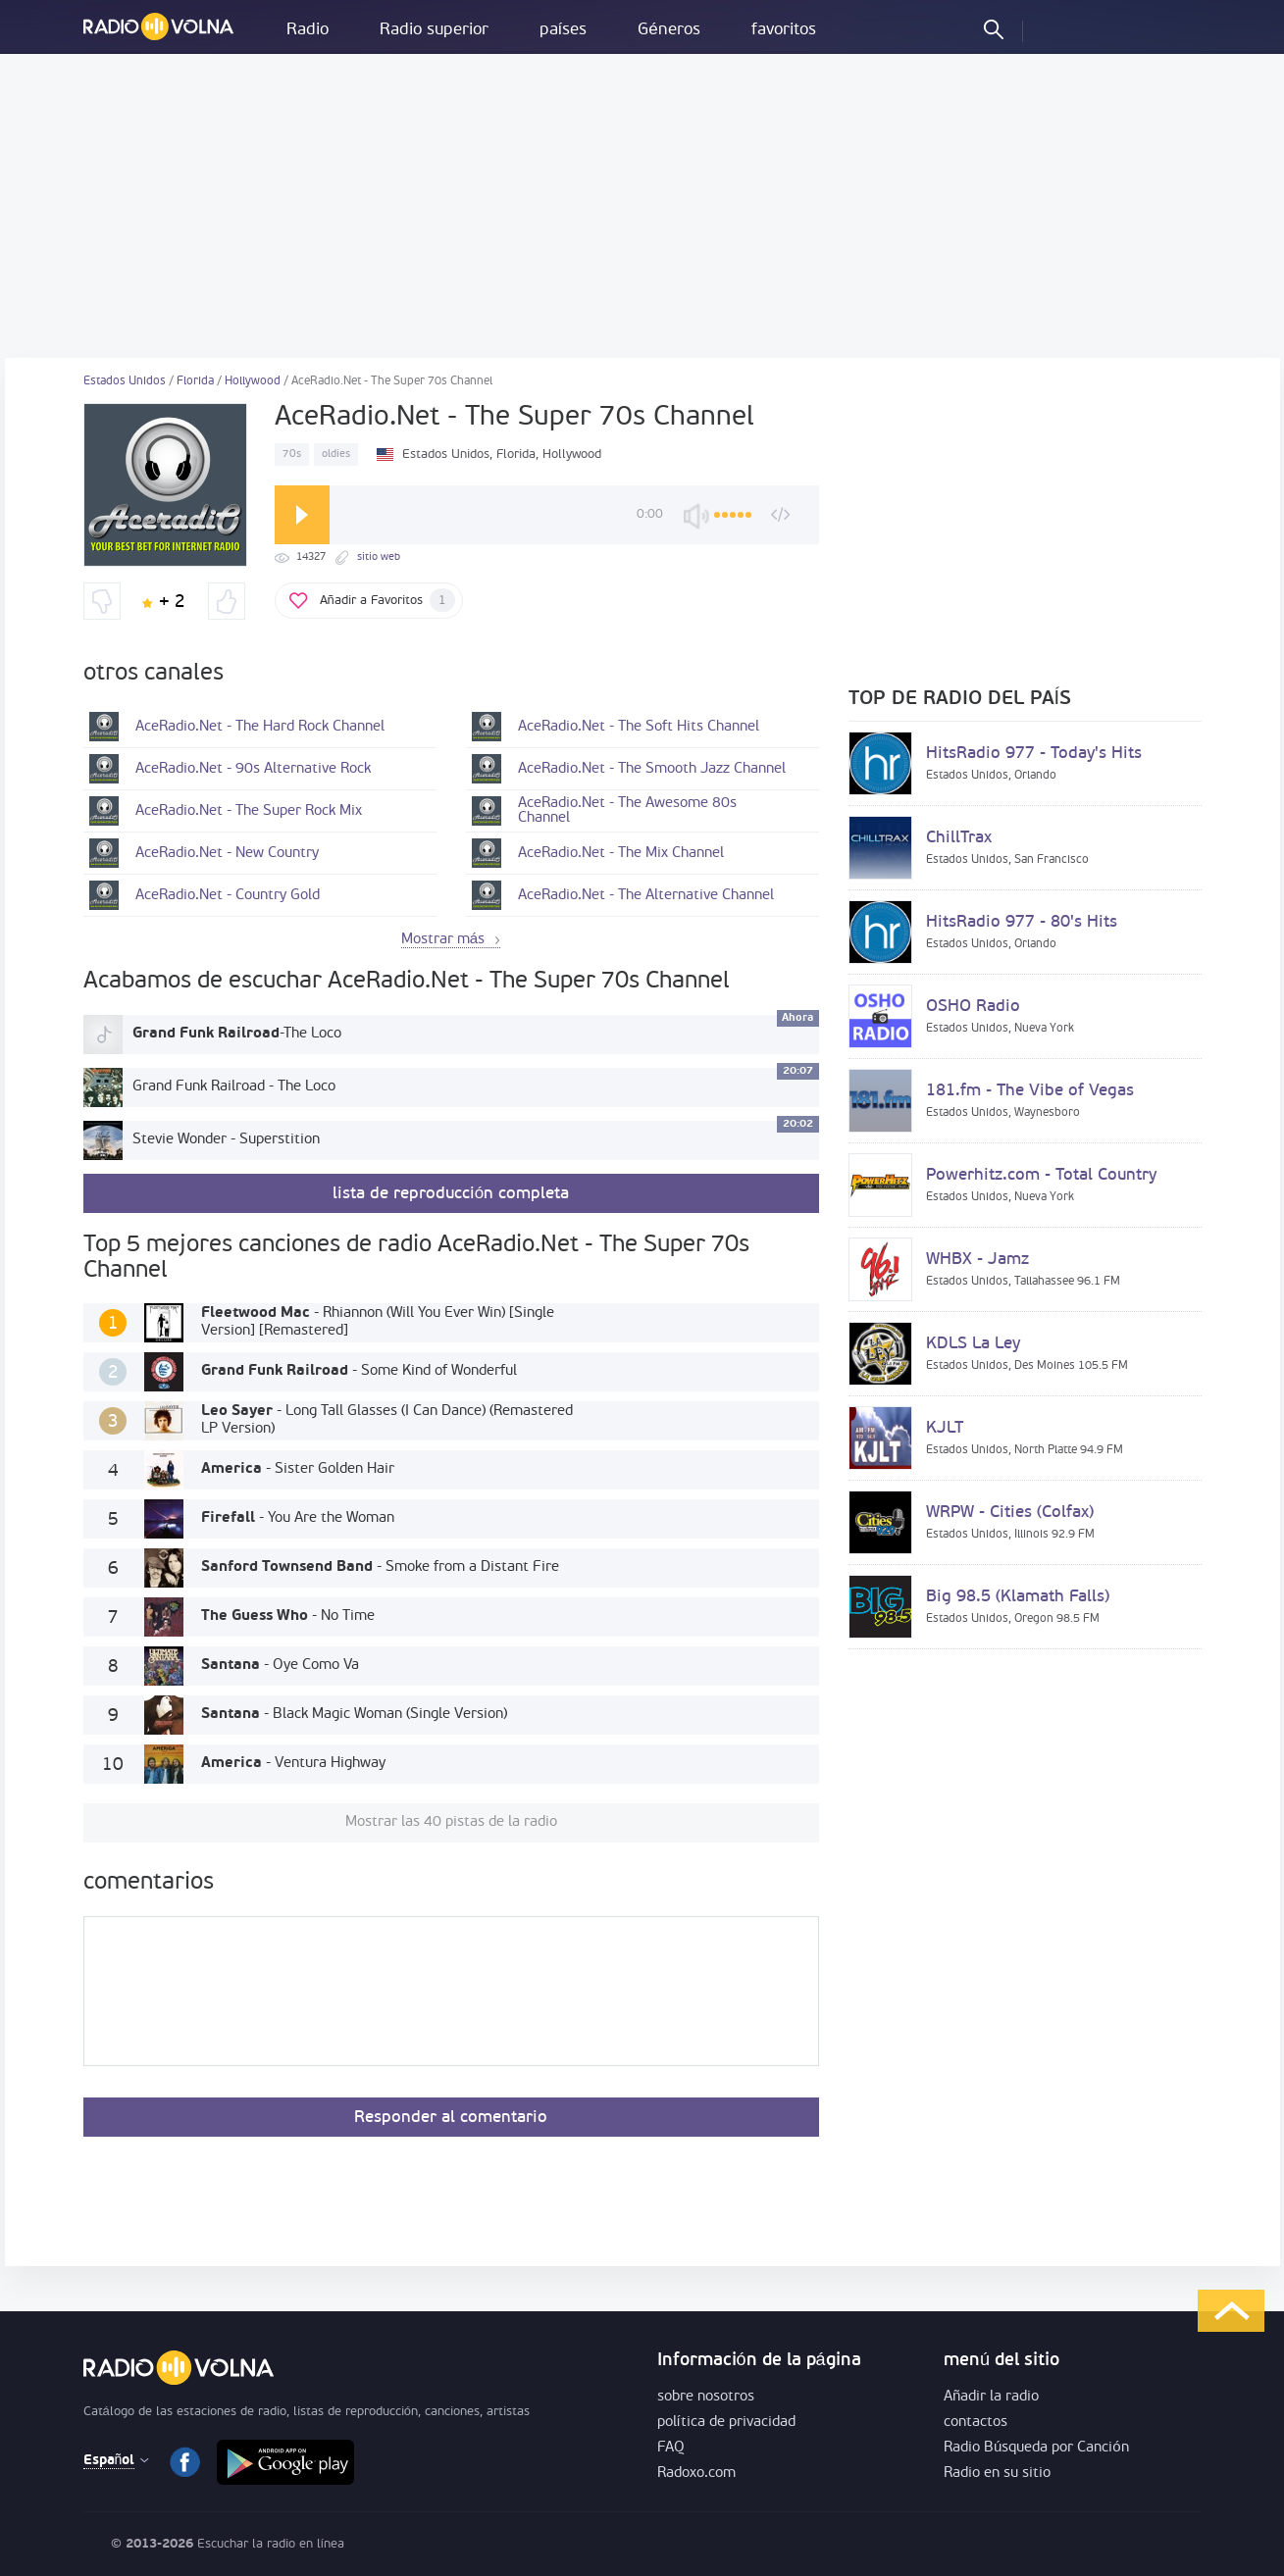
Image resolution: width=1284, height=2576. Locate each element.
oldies (336, 454)
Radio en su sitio (997, 2473)
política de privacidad (726, 2422)
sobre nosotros (705, 2397)
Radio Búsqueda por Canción (1036, 2448)
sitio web (378, 557)
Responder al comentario (450, 2117)
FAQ (671, 2448)
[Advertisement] (642, 206)
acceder (1054, 28)
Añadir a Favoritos (387, 600)
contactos (975, 2422)
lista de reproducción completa (451, 1194)
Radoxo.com (696, 2473)
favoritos (783, 30)
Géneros (668, 30)
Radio (307, 30)
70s (291, 454)
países (563, 30)
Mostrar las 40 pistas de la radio (451, 1822)
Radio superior (434, 30)
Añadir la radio (991, 2397)
